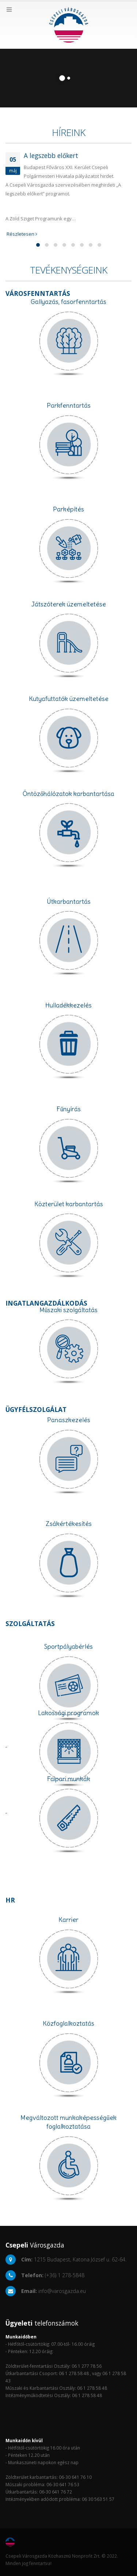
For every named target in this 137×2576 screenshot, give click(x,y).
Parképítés (68, 509)
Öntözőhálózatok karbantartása (68, 794)
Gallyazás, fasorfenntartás (68, 302)
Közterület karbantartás (68, 1204)
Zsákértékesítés (69, 1524)
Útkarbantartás (69, 902)
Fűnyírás (68, 1109)
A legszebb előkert (51, 155)
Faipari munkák (68, 1779)
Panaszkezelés (68, 1420)
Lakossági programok (68, 1713)
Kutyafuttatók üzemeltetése (69, 699)
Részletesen (21, 234)
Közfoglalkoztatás (68, 2023)
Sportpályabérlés (68, 1647)
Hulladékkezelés (68, 1005)
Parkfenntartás (69, 405)
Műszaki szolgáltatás (68, 1310)
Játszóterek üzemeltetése (68, 604)
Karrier (68, 1920)
